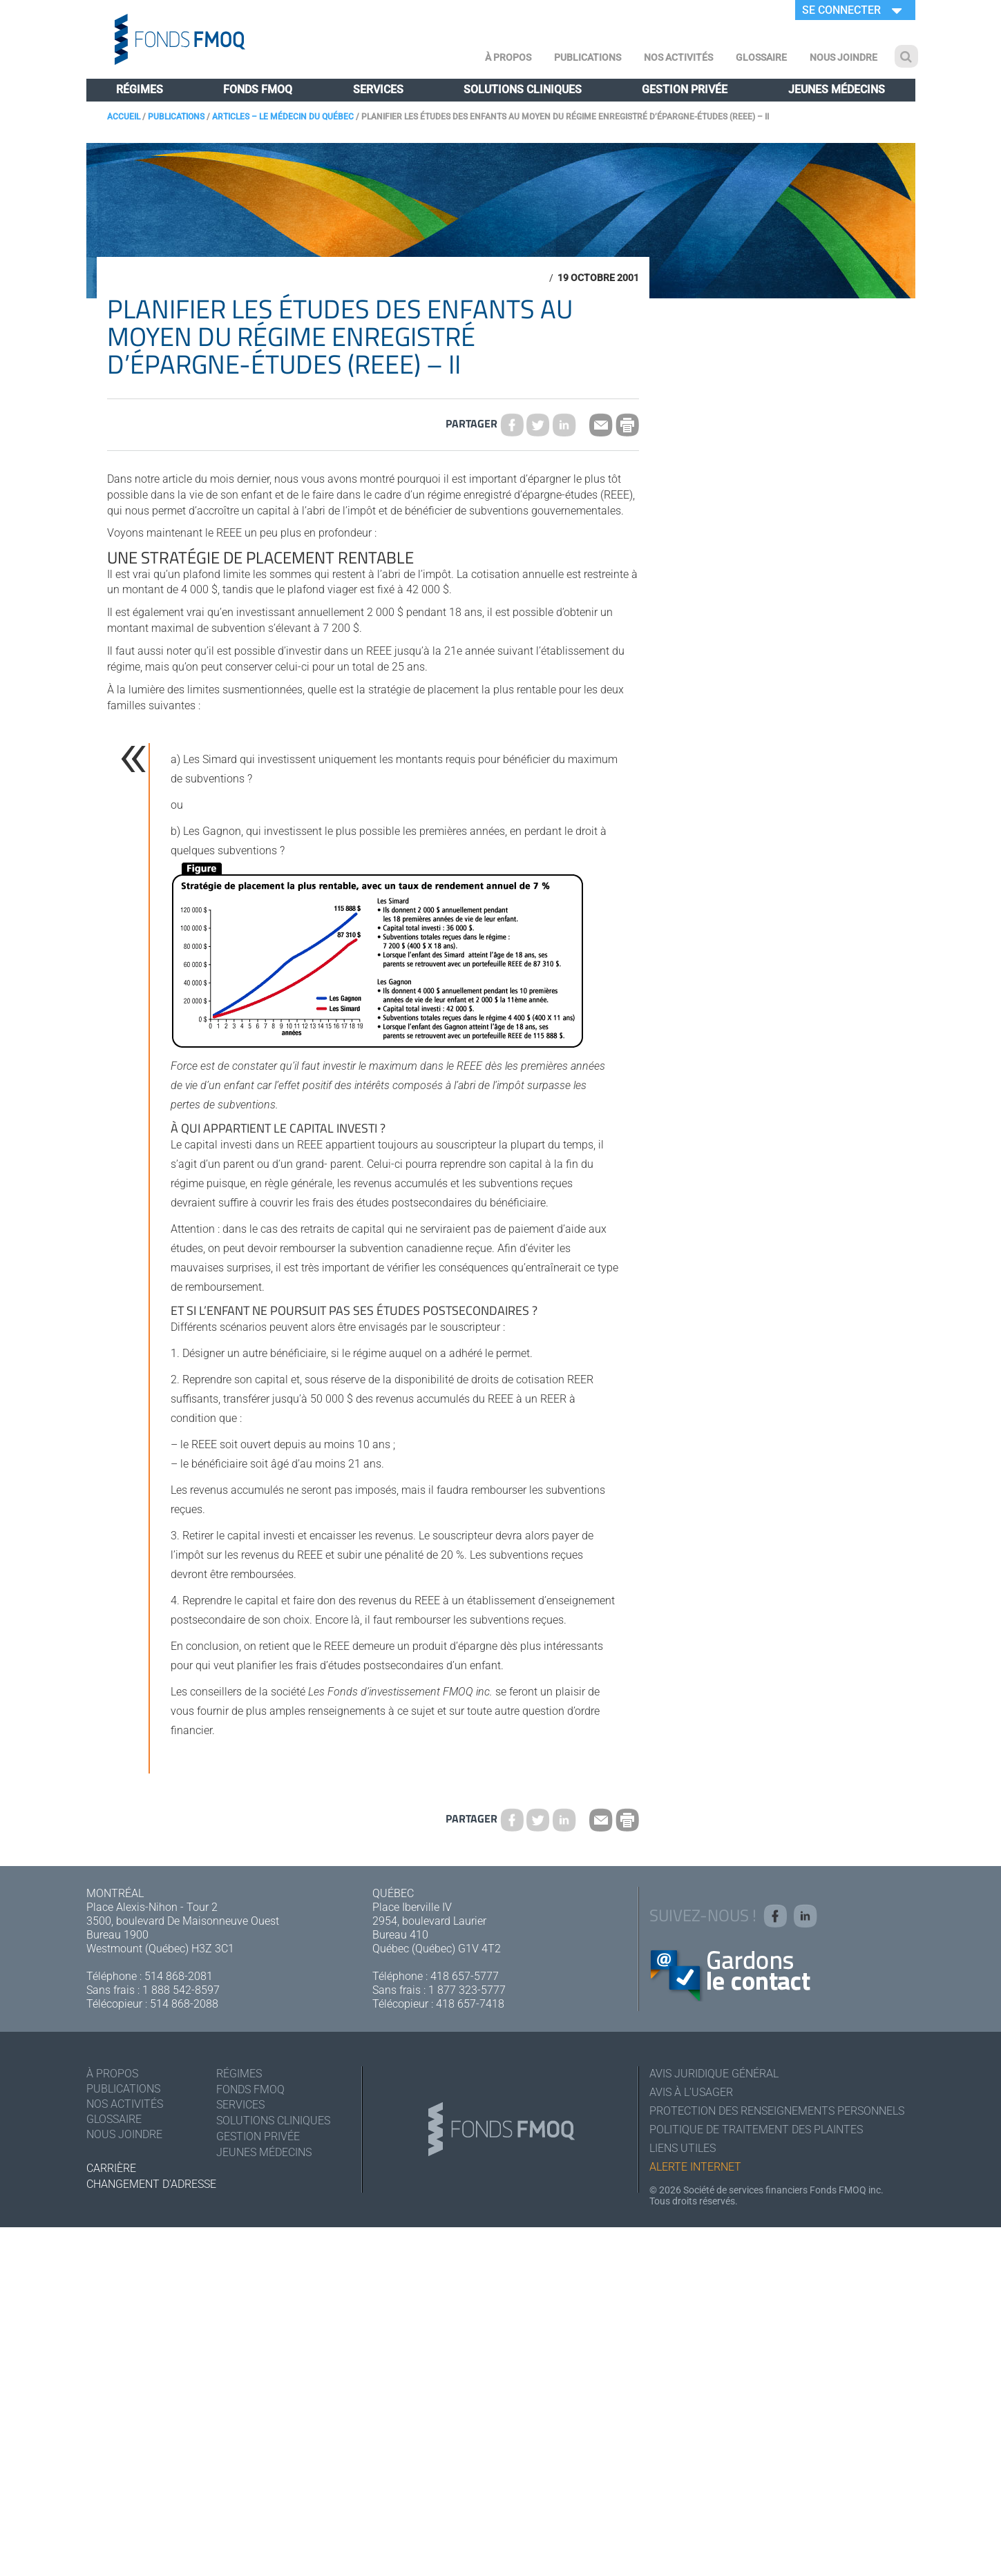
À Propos (508, 57)
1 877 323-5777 (467, 1990)
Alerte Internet (695, 2166)
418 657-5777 (464, 1976)
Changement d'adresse (151, 2184)
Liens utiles (682, 2148)
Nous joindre (843, 57)
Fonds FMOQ (257, 89)
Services (378, 89)
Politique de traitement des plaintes (756, 2129)
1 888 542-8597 (181, 1990)
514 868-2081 (178, 1976)
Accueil (123, 117)
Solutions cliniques (523, 89)
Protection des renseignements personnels (776, 2110)
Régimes (139, 89)
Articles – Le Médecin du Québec (283, 117)
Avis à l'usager (691, 2092)
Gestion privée (684, 89)
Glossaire (761, 57)
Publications (587, 57)
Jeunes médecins (836, 89)
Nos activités (678, 57)
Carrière (111, 2168)
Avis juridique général (714, 2073)
